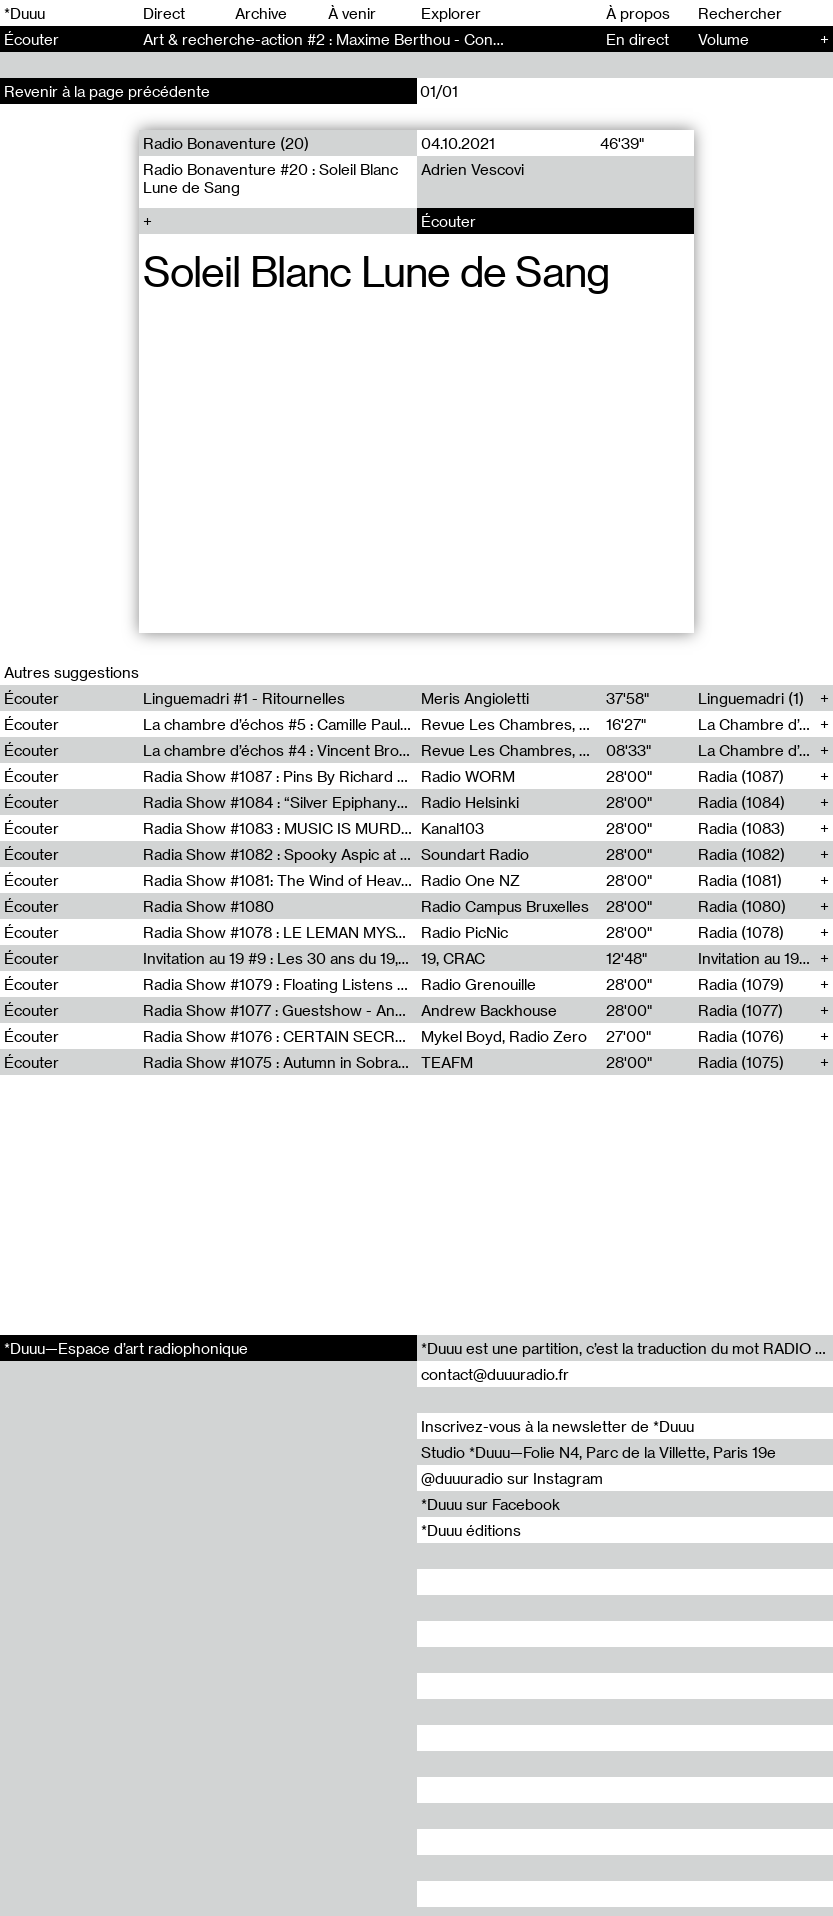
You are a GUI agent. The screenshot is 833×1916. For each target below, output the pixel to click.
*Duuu (24, 13)
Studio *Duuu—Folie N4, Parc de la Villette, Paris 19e (598, 1452)
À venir (352, 13)
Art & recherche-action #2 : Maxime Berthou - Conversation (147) (368, 39)
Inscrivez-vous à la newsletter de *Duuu (557, 1426)
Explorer (451, 13)
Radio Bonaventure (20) (226, 143)
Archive (261, 13)
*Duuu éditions (471, 1530)
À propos (638, 13)
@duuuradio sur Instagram (512, 1478)
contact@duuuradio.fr (495, 1374)
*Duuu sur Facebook (490, 1504)
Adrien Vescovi (471, 169)
